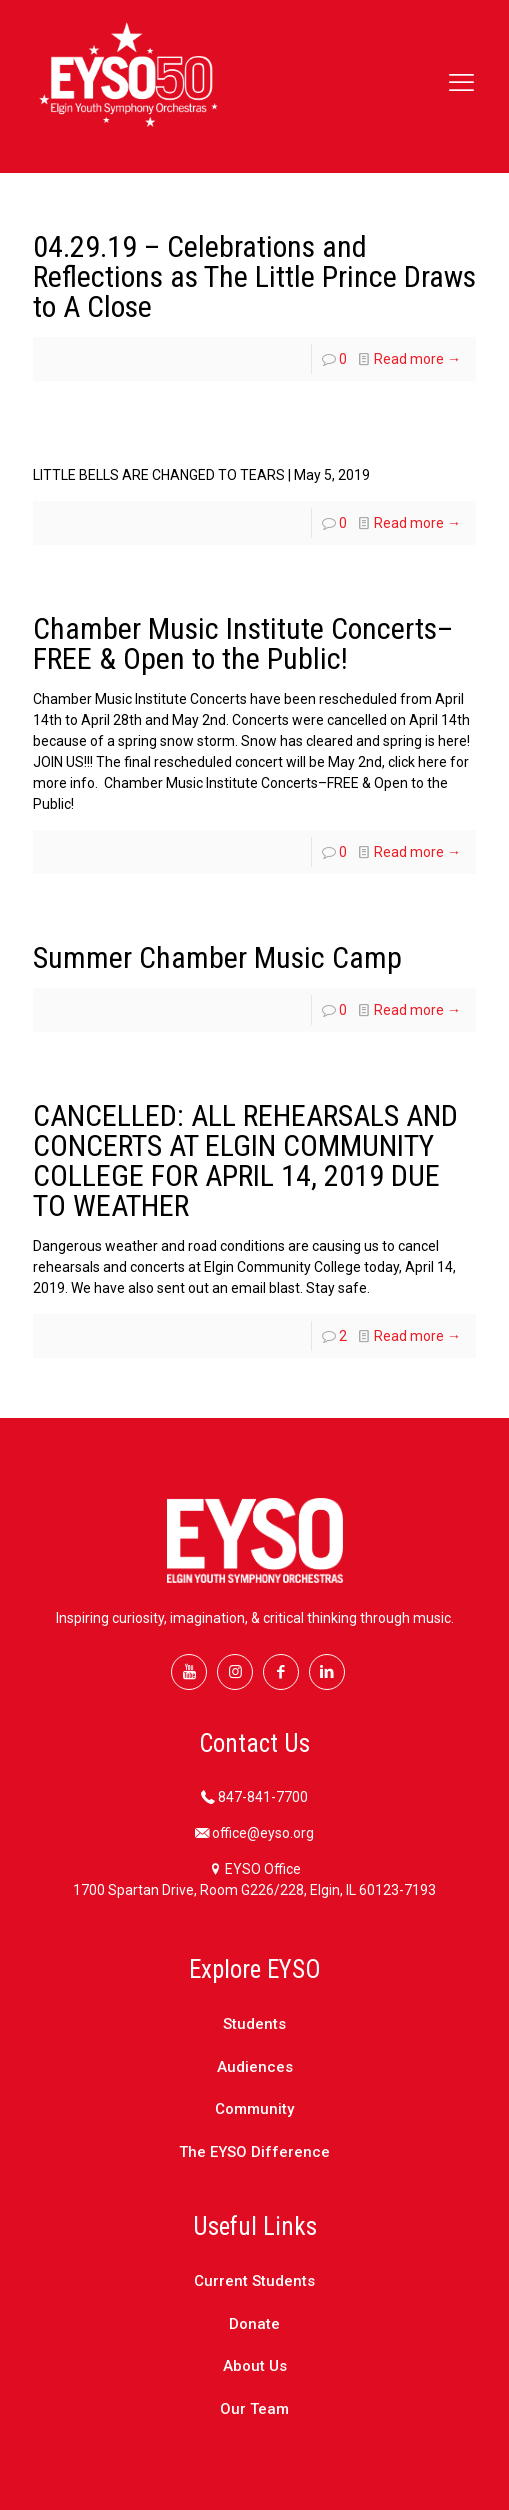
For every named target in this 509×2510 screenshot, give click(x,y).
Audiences (255, 2067)
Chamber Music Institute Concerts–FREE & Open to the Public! (243, 643)
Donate (254, 2324)
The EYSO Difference (254, 2152)
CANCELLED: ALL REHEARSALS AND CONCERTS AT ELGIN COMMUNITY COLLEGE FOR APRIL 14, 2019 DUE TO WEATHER (245, 1160)
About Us (255, 2366)
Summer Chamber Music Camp (217, 957)
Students (254, 2024)
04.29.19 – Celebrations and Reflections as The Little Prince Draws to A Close (254, 276)
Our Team (254, 2409)
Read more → (417, 359)
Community (254, 2109)
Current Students (254, 2281)
